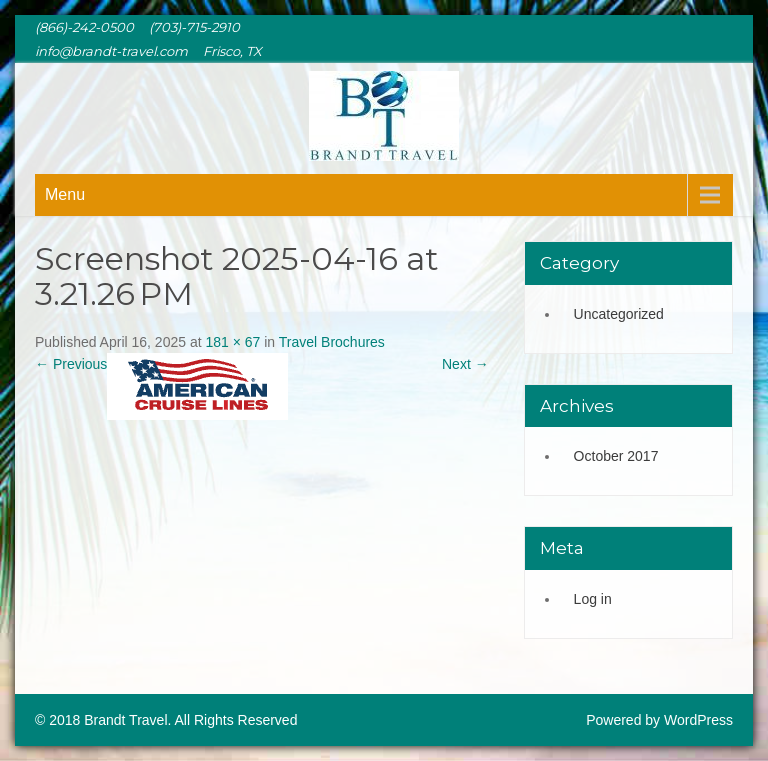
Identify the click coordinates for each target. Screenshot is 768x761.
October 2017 (616, 456)
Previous (71, 364)
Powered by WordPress (659, 720)
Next (465, 364)
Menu (65, 194)
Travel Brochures (332, 342)
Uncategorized (619, 314)
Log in (593, 599)
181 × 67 (232, 342)
